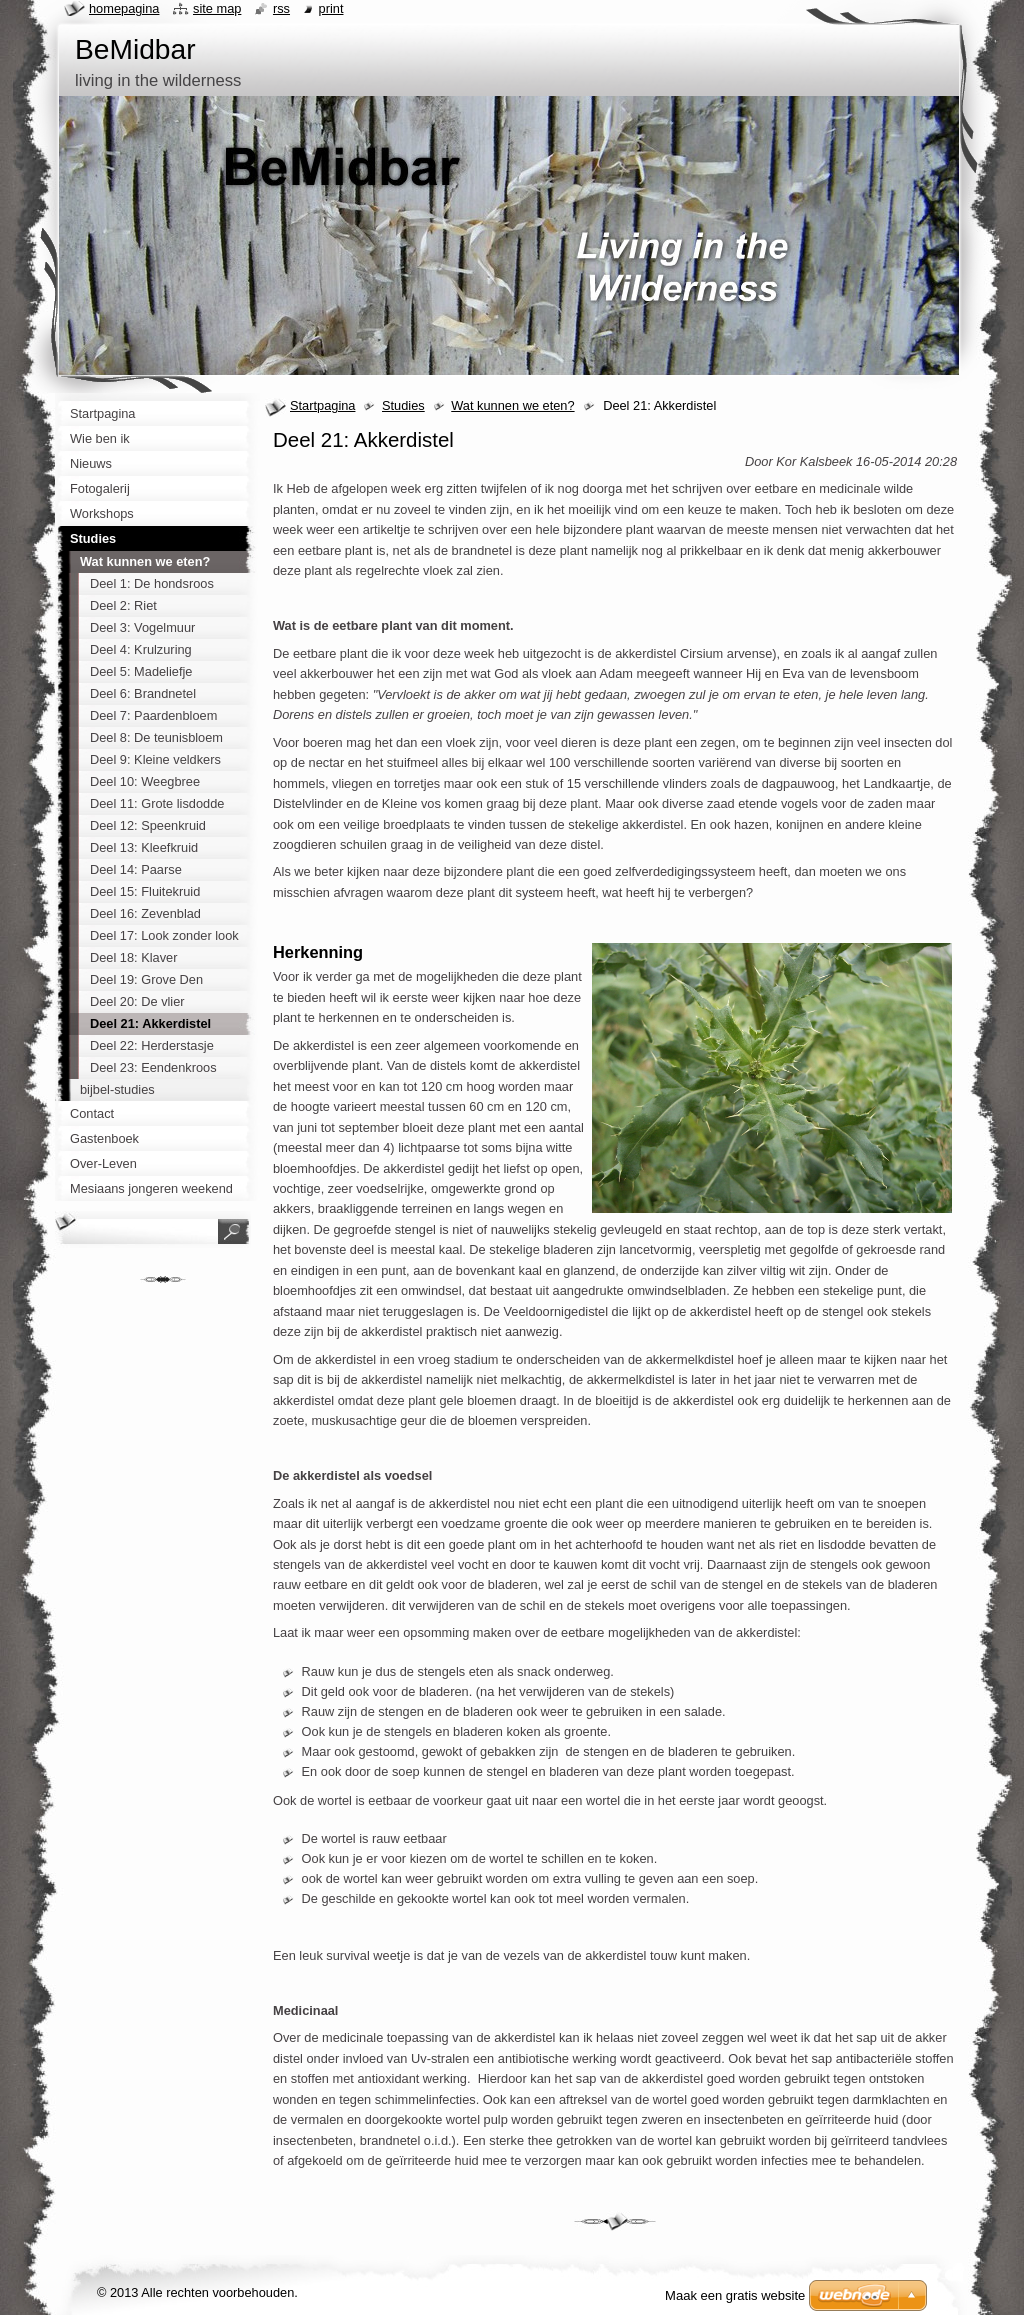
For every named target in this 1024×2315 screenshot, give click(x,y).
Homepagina (124, 8)
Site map (217, 8)
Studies (403, 405)
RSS (281, 8)
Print (331, 8)
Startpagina (322, 405)
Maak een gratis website (735, 2295)
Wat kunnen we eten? (512, 405)
